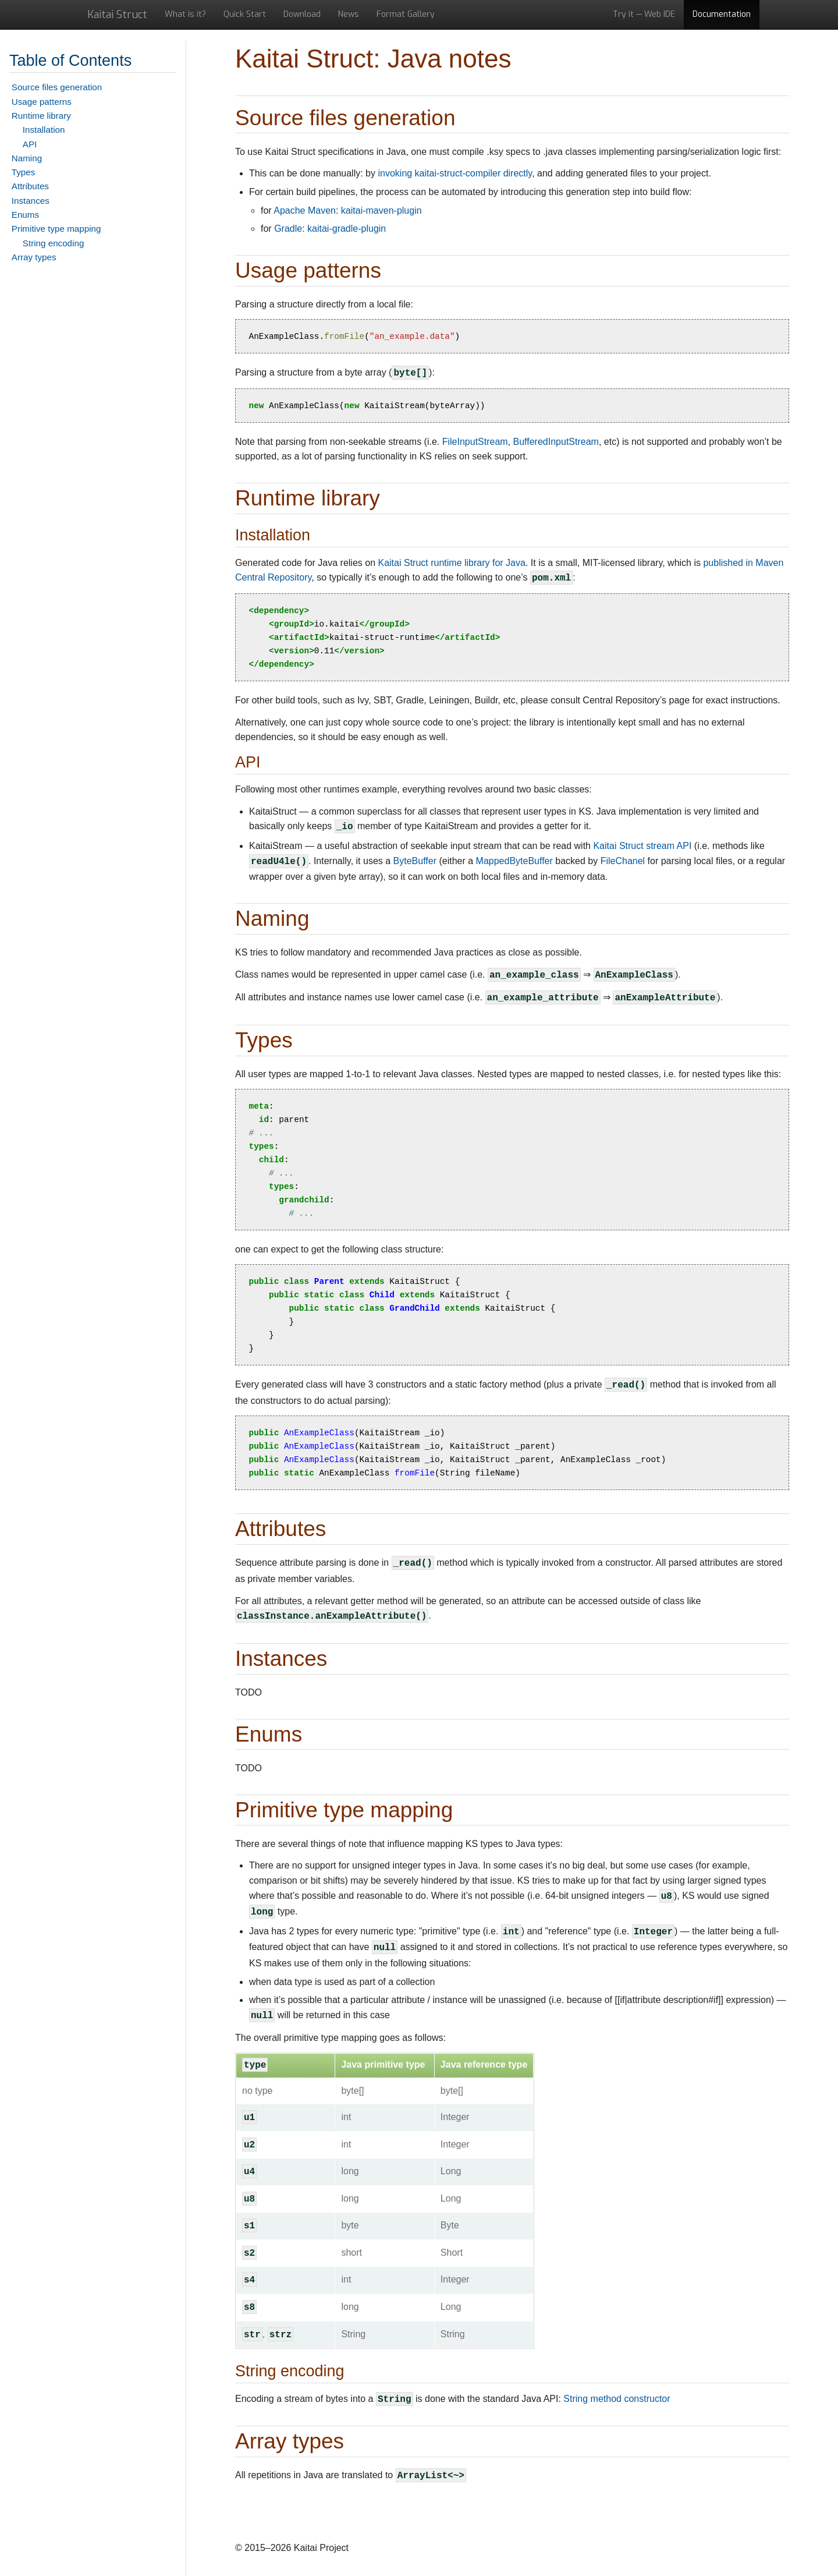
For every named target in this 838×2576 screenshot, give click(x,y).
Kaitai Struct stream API (642, 846)
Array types (34, 257)
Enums (25, 215)
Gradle (288, 228)
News (348, 14)
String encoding (53, 243)
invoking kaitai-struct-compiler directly (455, 173)
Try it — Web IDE (644, 14)
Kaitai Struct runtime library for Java (451, 563)
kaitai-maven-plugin (381, 210)
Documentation (722, 14)
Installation (44, 130)
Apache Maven (305, 210)
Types (23, 172)
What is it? (185, 14)
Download (302, 14)
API (30, 144)
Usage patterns (42, 102)
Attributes (30, 186)
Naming (27, 158)
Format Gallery (406, 14)
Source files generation (57, 87)
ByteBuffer (414, 861)
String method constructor (616, 2399)
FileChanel (623, 861)
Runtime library (41, 116)
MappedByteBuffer (514, 861)
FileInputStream (475, 442)
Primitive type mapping (56, 228)
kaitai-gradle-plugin (346, 228)
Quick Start (244, 14)
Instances (30, 201)
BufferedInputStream (556, 442)
